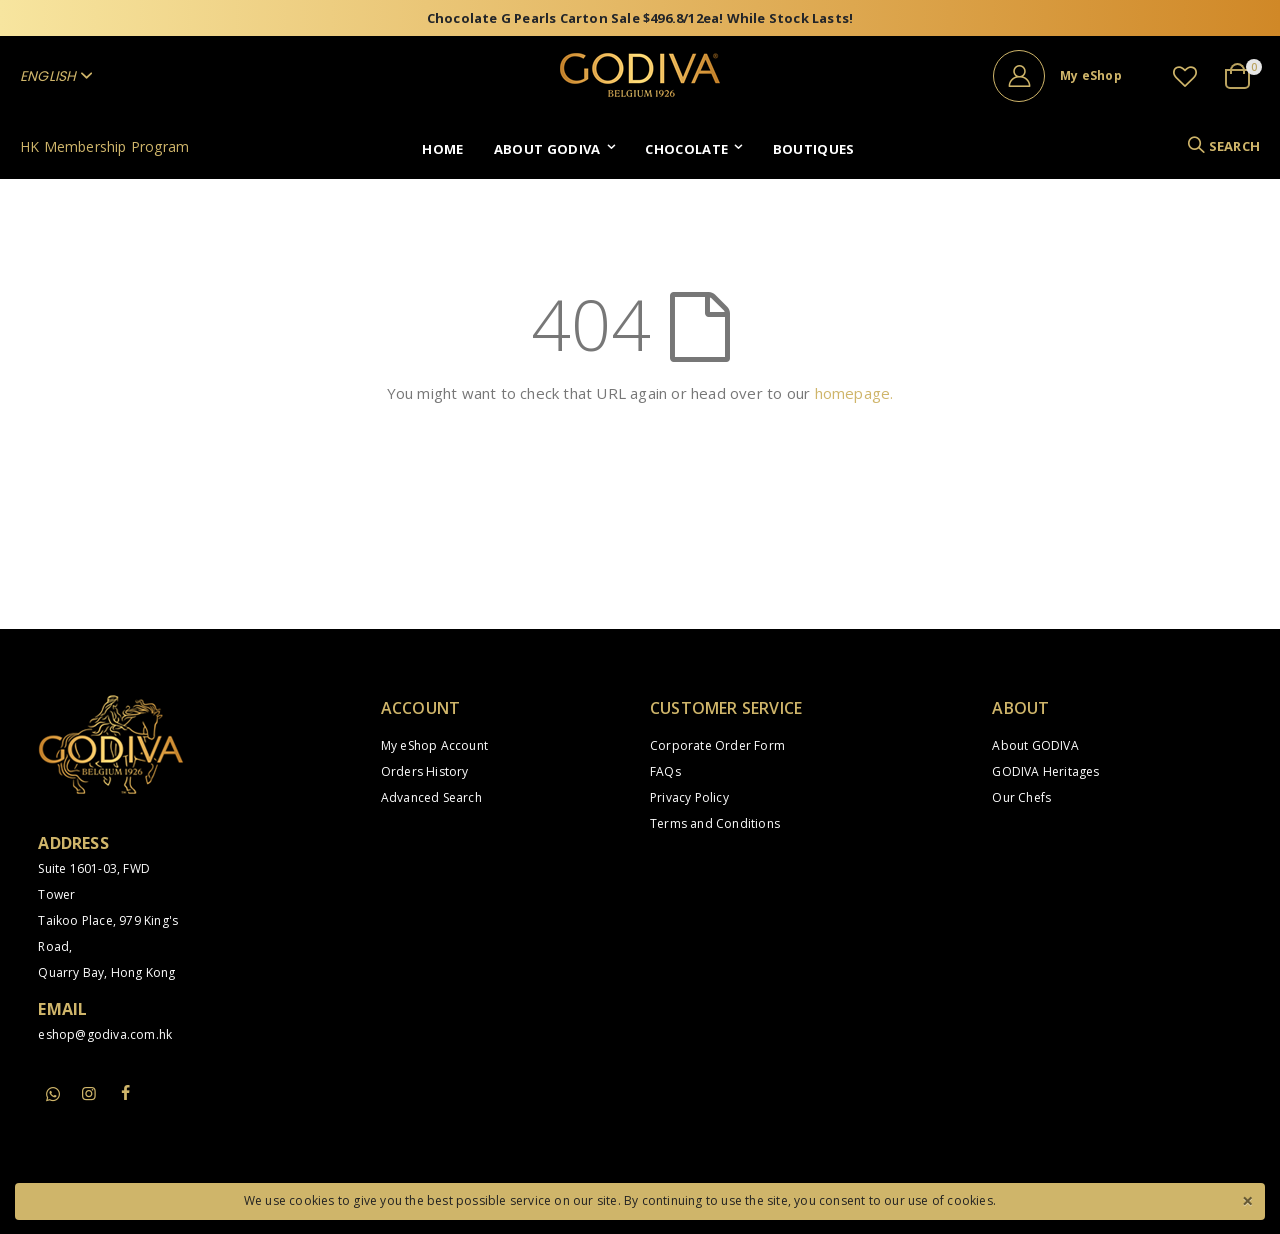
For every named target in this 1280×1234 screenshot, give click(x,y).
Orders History (425, 771)
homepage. (854, 393)
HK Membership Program (104, 146)
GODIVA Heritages (1045, 771)
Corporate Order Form (717, 745)
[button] (1185, 76)
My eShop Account (434, 745)
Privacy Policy (689, 797)
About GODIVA (1035, 745)
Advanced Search (431, 797)
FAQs (665, 771)
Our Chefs (1021, 797)
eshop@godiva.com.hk (105, 1034)
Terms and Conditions (715, 823)
